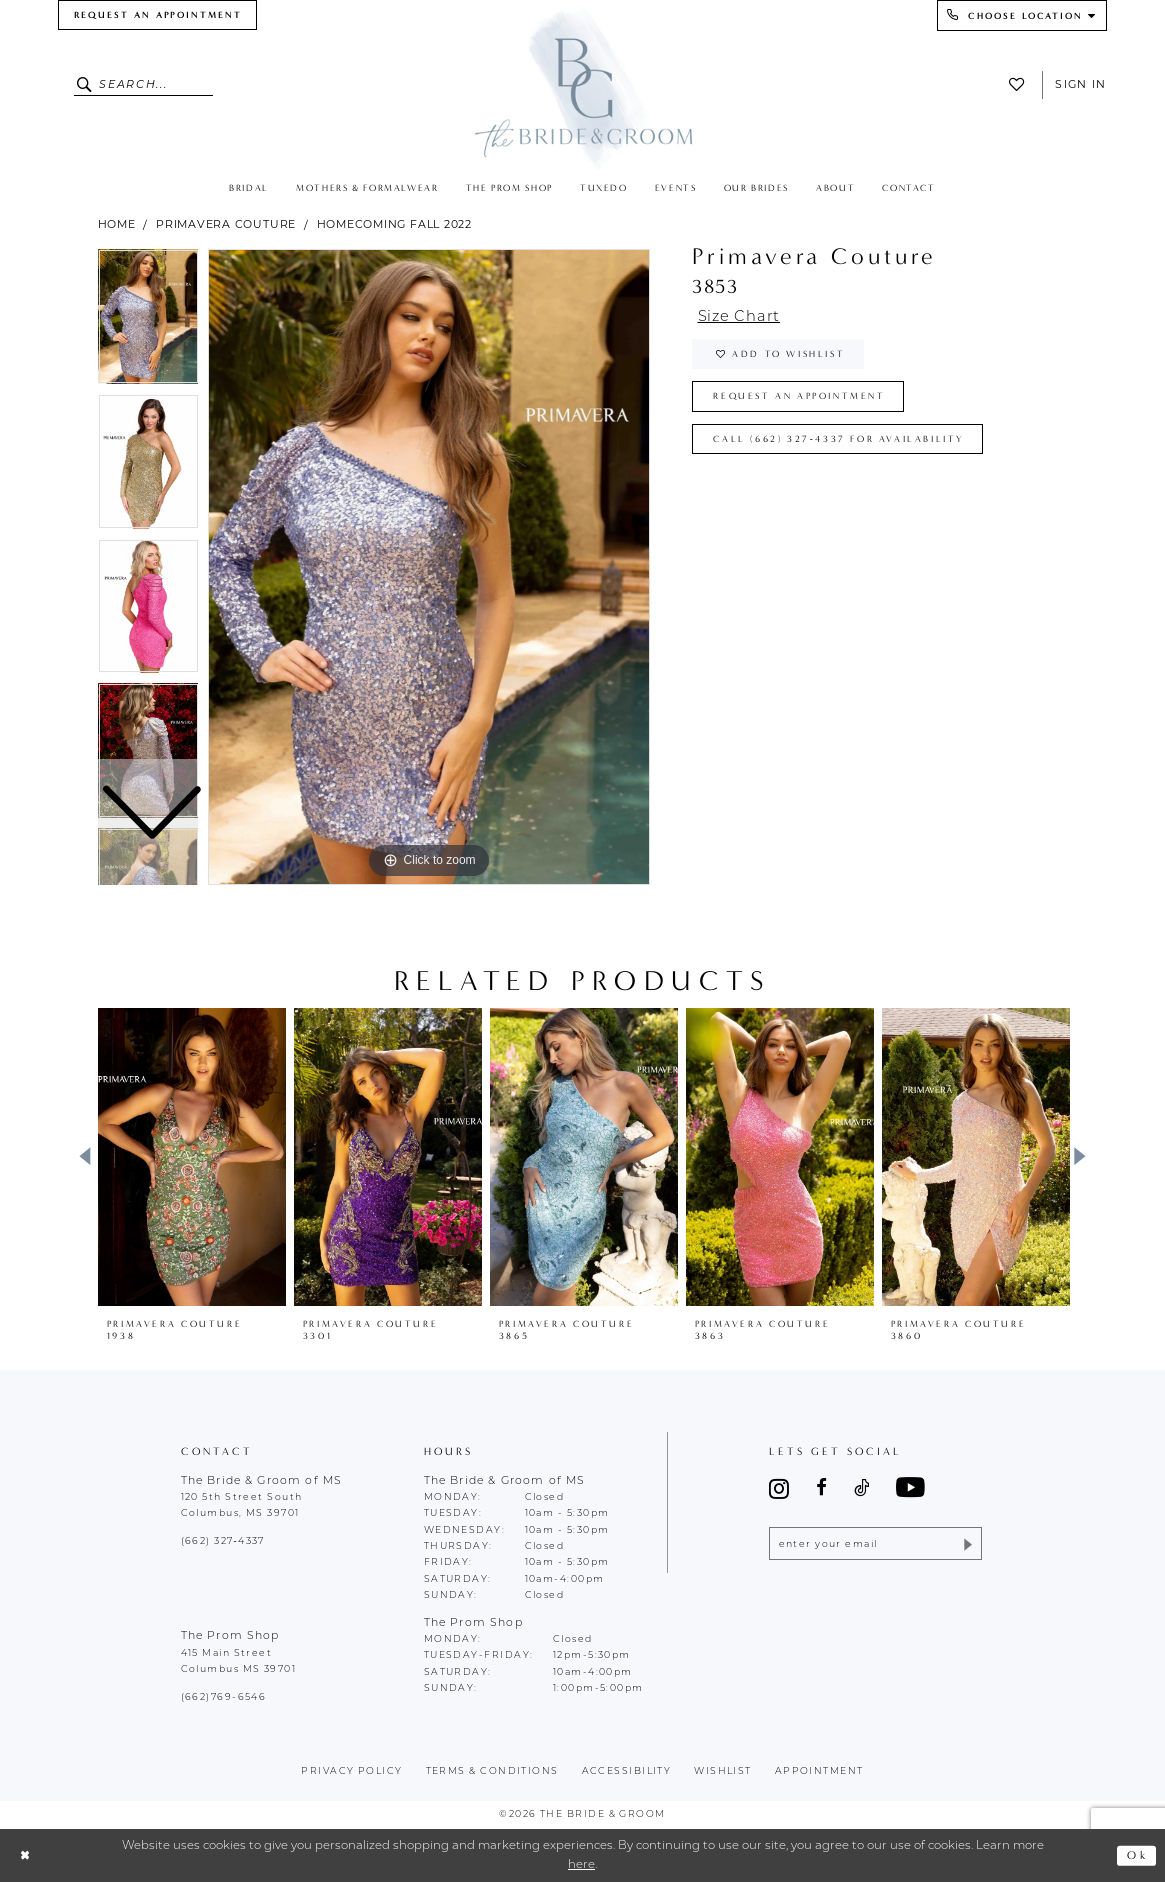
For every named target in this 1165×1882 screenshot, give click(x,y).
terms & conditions (492, 1771)
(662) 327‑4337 (223, 1541)
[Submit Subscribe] (966, 1543)
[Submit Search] (86, 85)
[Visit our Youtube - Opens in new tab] (910, 1488)
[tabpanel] (429, 567)
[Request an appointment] (157, 15)
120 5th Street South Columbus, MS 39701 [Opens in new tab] (242, 1505)
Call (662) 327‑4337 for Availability (839, 439)
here (581, 1865)
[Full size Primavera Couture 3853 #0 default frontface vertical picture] (429, 567)
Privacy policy (351, 1771)
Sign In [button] (1080, 84)
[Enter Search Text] (144, 85)
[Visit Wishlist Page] (1021, 84)
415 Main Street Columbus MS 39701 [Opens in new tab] (239, 1661)
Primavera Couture (226, 224)
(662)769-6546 (224, 1697)
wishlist (723, 1771)
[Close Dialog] (25, 1855)
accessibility (627, 1771)
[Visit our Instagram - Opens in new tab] (779, 1488)
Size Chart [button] (739, 317)
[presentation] (192, 1157)
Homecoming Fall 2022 (395, 224)
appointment (819, 1771)
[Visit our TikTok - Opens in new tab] (861, 1488)
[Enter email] (875, 1543)
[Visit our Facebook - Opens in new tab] (821, 1488)
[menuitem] (157, 15)
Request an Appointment (799, 397)
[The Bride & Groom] (582, 87)
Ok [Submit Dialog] (1137, 1855)
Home (117, 224)
